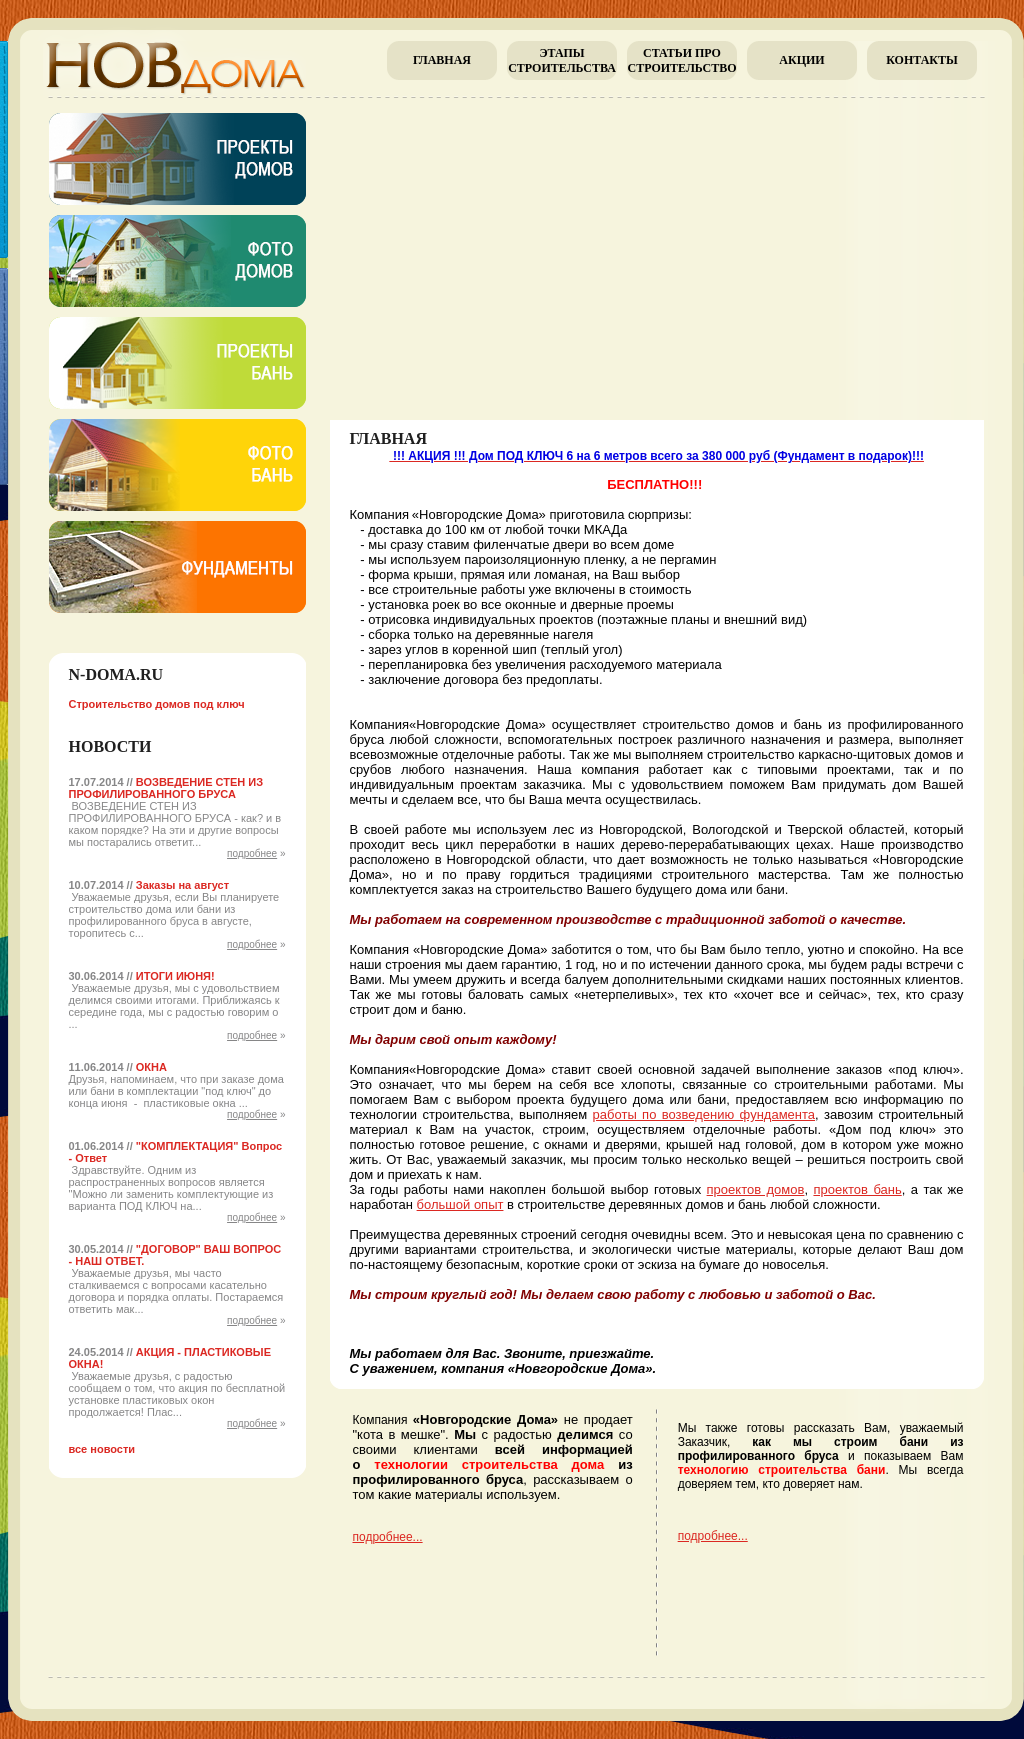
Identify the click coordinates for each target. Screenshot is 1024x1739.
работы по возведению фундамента (704, 1114)
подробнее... (388, 1537)
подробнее (252, 853)
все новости (102, 1449)
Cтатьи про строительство (681, 60)
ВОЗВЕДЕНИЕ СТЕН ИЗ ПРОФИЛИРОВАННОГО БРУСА (166, 788)
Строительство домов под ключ (157, 704)
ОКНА (151, 1067)
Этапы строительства (562, 60)
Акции (801, 60)
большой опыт (460, 1204)
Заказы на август (182, 885)
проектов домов (756, 1189)
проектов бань (857, 1189)
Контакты (922, 60)
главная (442, 60)
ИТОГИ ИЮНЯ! (175, 976)
